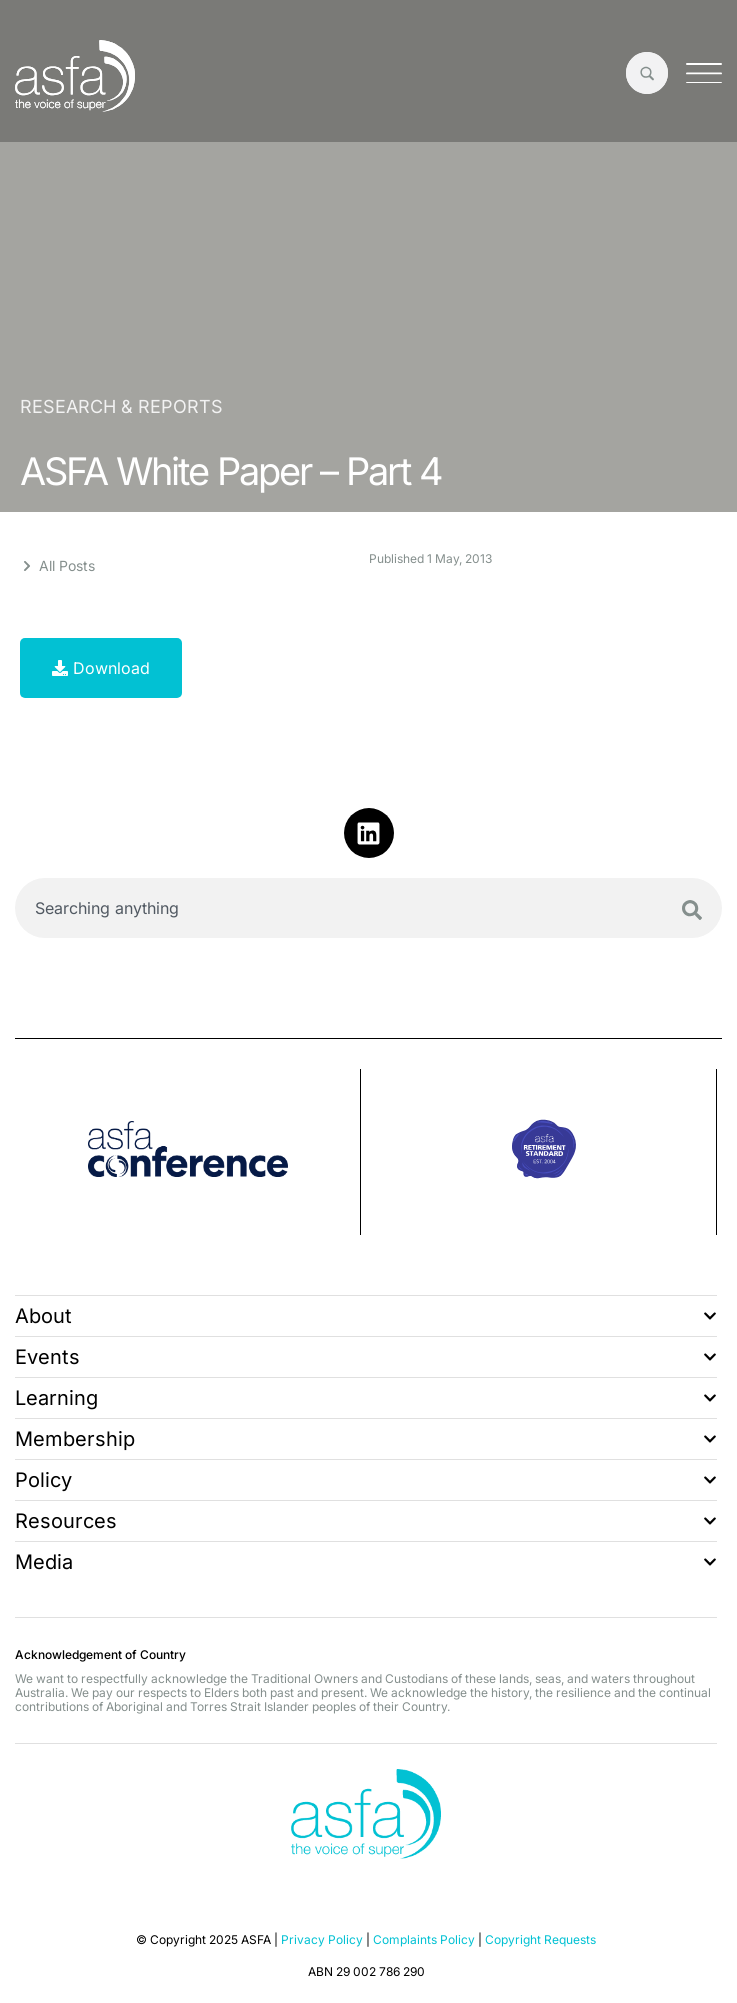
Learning (366, 1398)
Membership (366, 1439)
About (366, 1316)
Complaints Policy (424, 1939)
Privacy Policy (322, 1939)
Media (366, 1562)
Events (366, 1357)
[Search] (692, 910)
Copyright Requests (540, 1939)
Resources (366, 1521)
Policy (366, 1480)
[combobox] (368, 908)
